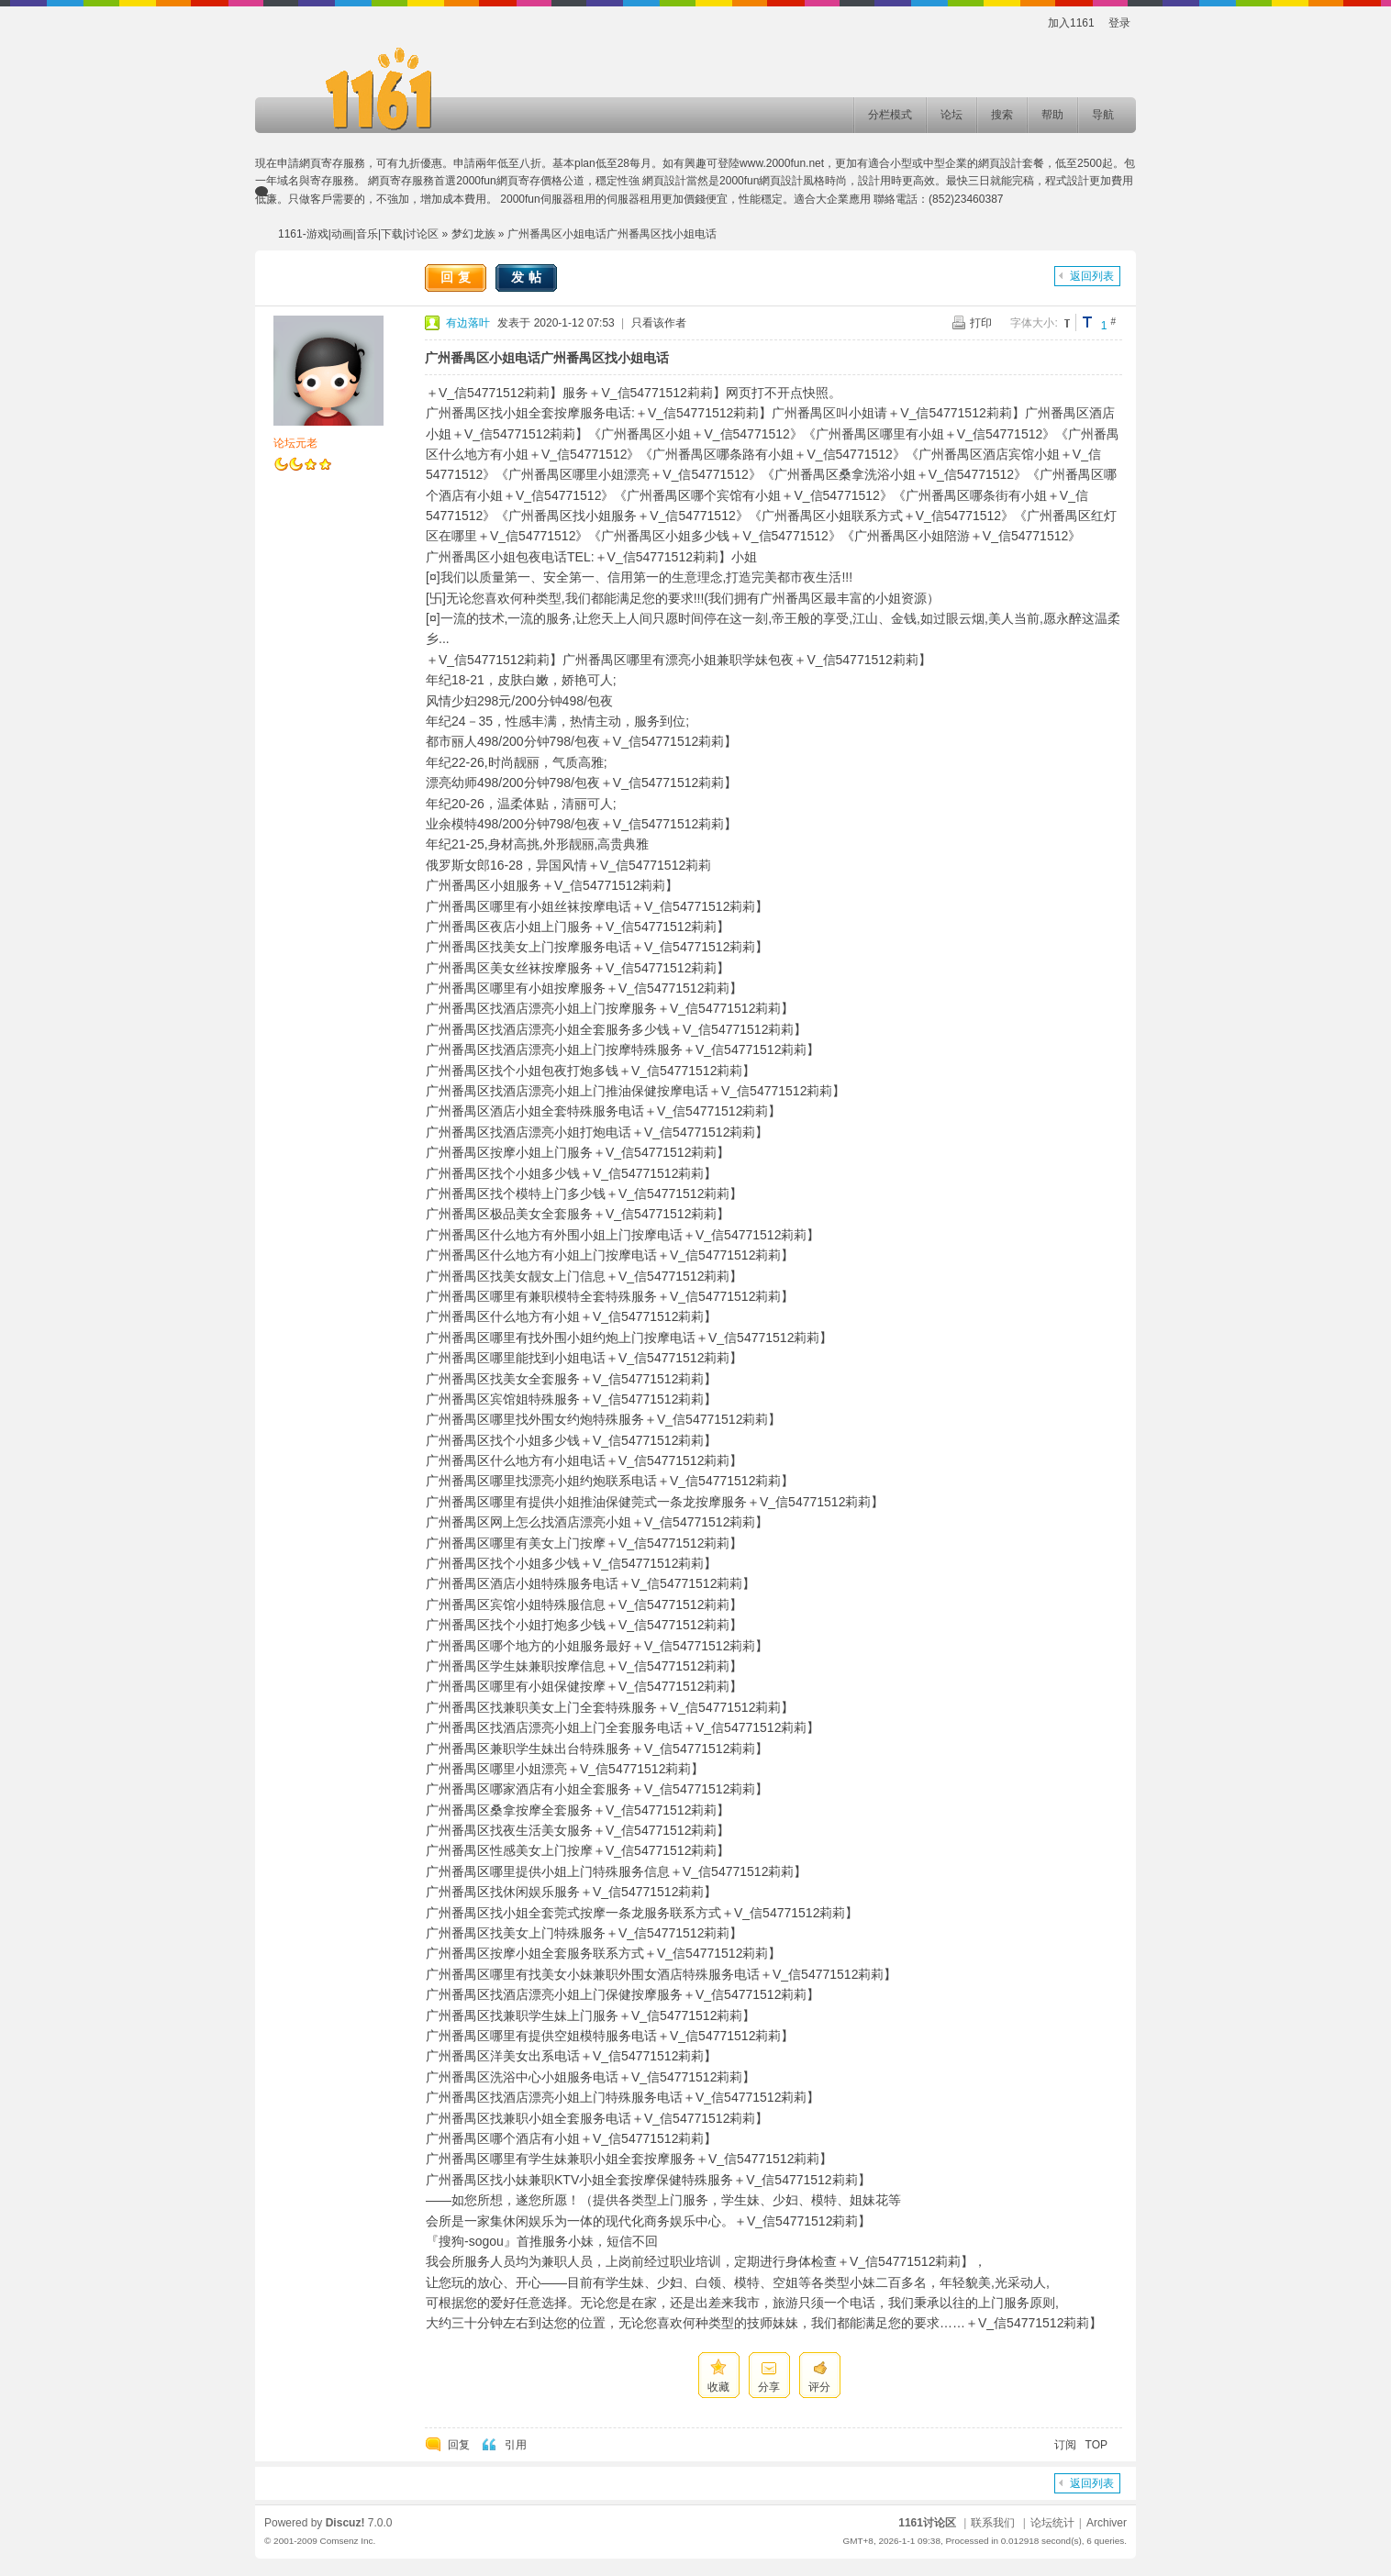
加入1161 (1071, 23)
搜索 (1002, 114)
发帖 (528, 277)
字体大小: (1033, 322)
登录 (1119, 23)
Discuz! (345, 2522)
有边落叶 (468, 322)
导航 (1103, 114)
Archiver (1106, 2522)
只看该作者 (658, 322)
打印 (981, 322)
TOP (1096, 2444)
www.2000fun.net (782, 163)
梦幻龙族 (473, 234)
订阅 (1065, 2444)
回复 (457, 277)
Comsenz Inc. (347, 2541)
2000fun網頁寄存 (498, 180)
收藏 (718, 2387)
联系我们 (993, 2522)
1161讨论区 (927, 2522)
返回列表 (1092, 276)
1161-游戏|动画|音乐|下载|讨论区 (358, 234)
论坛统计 (1052, 2522)
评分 (819, 2387)
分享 (769, 2387)
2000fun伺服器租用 (547, 199)
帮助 (1052, 114)
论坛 (951, 114)
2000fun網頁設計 (761, 180)
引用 (516, 2444)
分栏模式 (890, 114)
